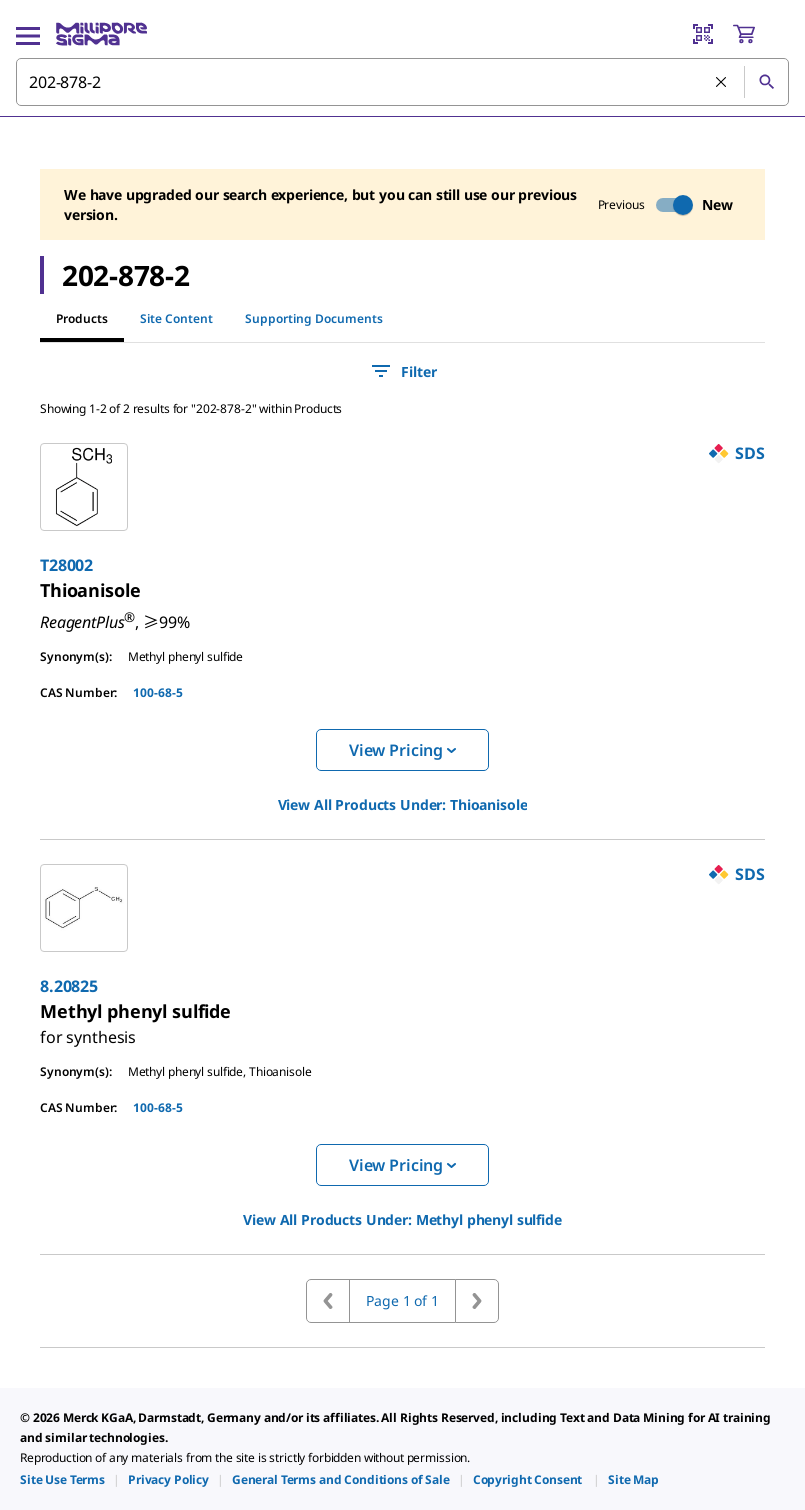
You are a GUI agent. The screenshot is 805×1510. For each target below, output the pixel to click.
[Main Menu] (28, 34)
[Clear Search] (722, 83)
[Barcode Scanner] (703, 34)
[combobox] (402, 82)
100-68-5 (158, 692)
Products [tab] (82, 318)
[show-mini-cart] (760, 34)
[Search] (766, 82)
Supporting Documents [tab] (314, 318)
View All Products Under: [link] (403, 804)
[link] (90, 590)
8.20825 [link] (69, 986)
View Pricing (402, 750)
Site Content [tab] (176, 318)
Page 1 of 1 (402, 1300)
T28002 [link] (66, 565)
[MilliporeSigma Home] (101, 34)
